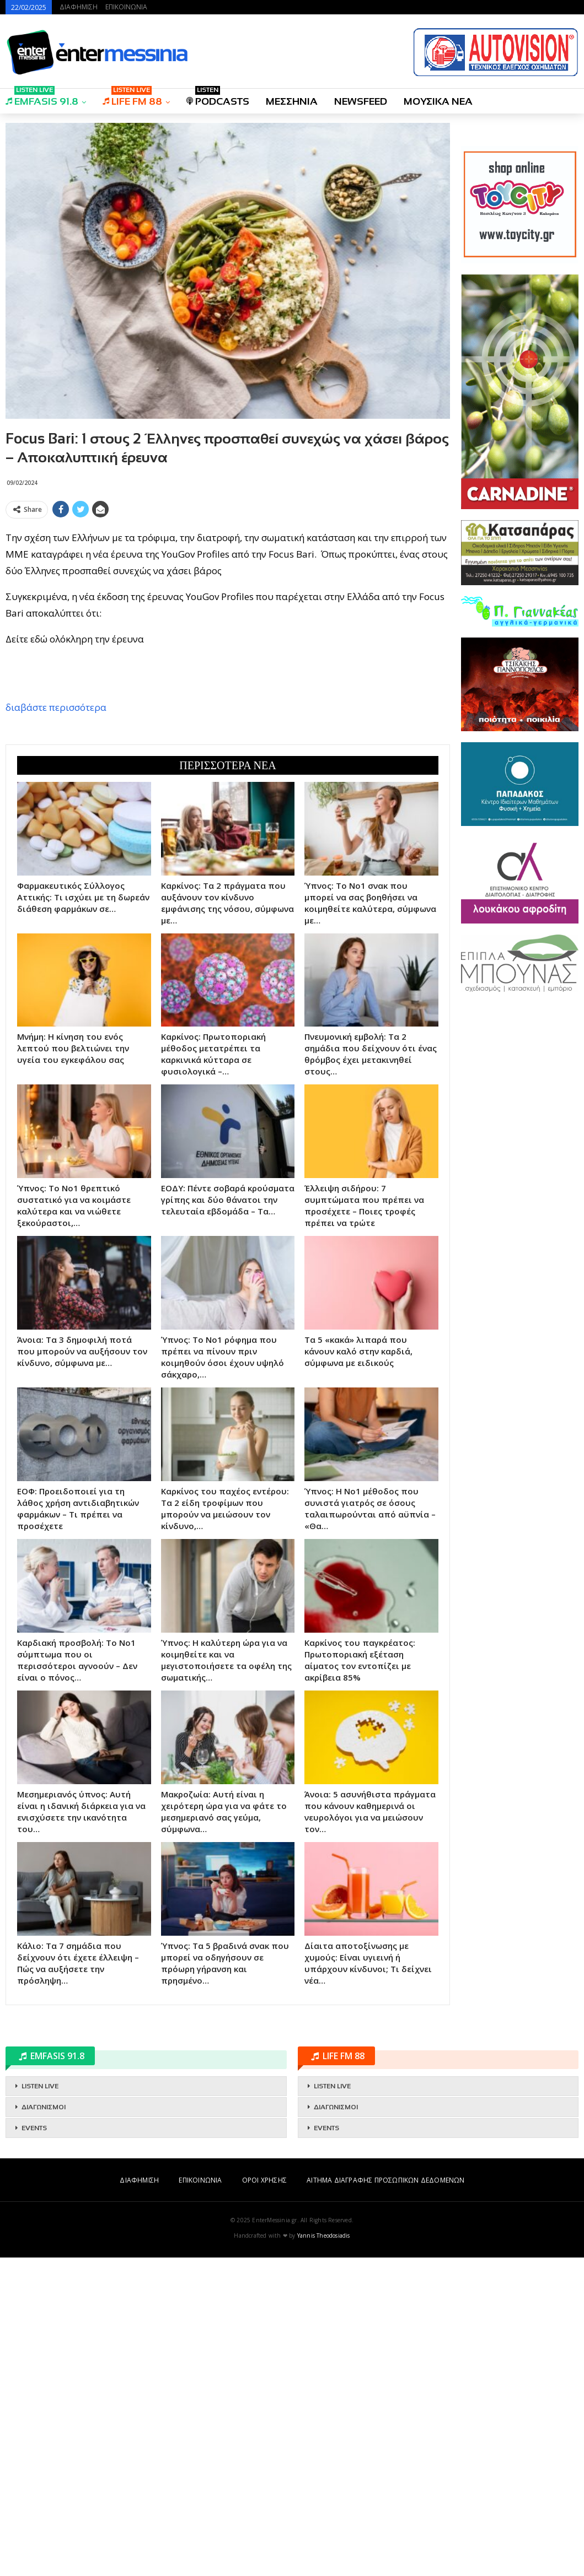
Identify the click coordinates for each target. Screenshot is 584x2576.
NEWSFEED (360, 101)
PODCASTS (217, 98)
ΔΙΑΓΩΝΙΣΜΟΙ (44, 2425)
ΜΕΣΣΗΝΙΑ (292, 101)
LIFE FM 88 (132, 98)
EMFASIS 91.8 (42, 98)
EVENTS (34, 2446)
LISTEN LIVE (40, 2404)
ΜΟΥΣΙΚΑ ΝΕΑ (438, 101)
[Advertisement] (228, 600)
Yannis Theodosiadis (323, 2554)
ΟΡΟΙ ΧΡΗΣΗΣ (264, 2498)
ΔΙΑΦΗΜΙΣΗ (79, 7)
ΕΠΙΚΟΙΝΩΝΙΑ (126, 7)
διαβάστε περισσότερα (56, 866)
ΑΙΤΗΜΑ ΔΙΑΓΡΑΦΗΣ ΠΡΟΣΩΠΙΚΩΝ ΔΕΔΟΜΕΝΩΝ (385, 2498)
